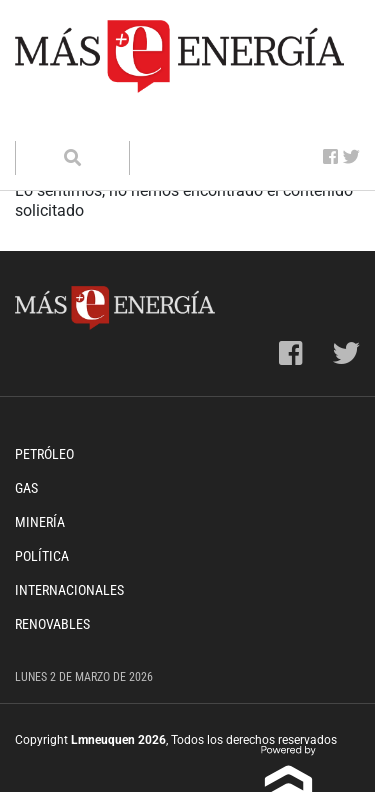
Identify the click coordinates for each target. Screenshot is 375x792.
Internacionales (69, 590)
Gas (26, 488)
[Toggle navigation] (43, 121)
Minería (40, 522)
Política (42, 556)
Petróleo (44, 454)
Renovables (52, 624)
